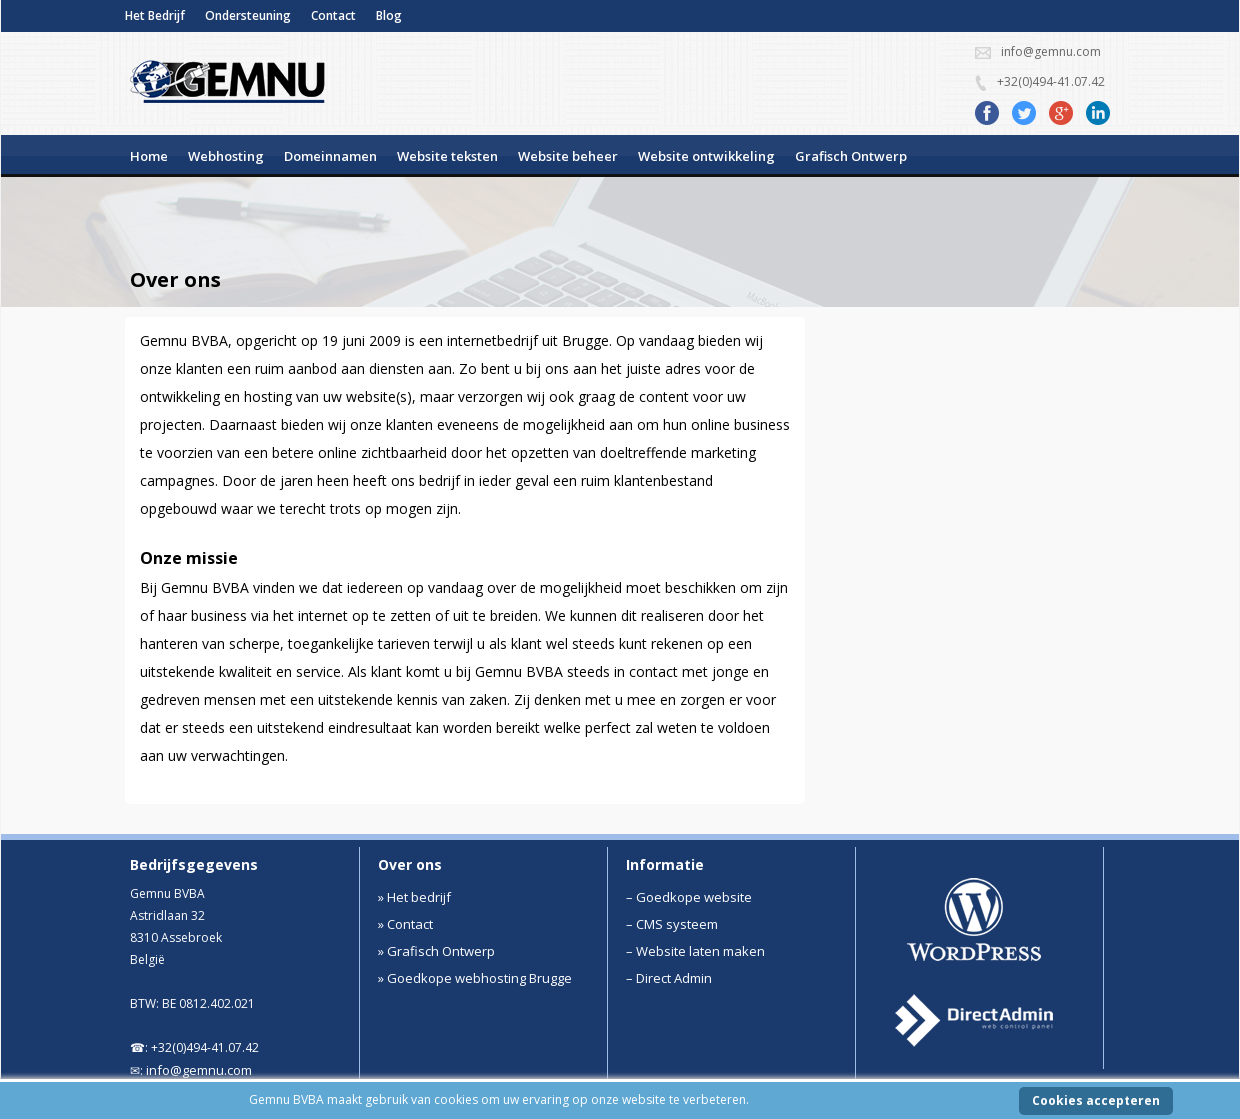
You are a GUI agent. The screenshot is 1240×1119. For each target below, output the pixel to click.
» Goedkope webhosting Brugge (475, 978)
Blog (389, 15)
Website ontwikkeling (706, 156)
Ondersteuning (248, 15)
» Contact (405, 924)
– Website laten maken (695, 951)
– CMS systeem (672, 924)
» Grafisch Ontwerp (436, 951)
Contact (333, 15)
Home (149, 156)
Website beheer (568, 156)
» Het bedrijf (414, 897)
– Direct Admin (669, 978)
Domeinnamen (330, 156)
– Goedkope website (689, 897)
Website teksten (447, 156)
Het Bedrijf (155, 15)
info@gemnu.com (199, 1070)
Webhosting (226, 156)
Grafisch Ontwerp (851, 156)
